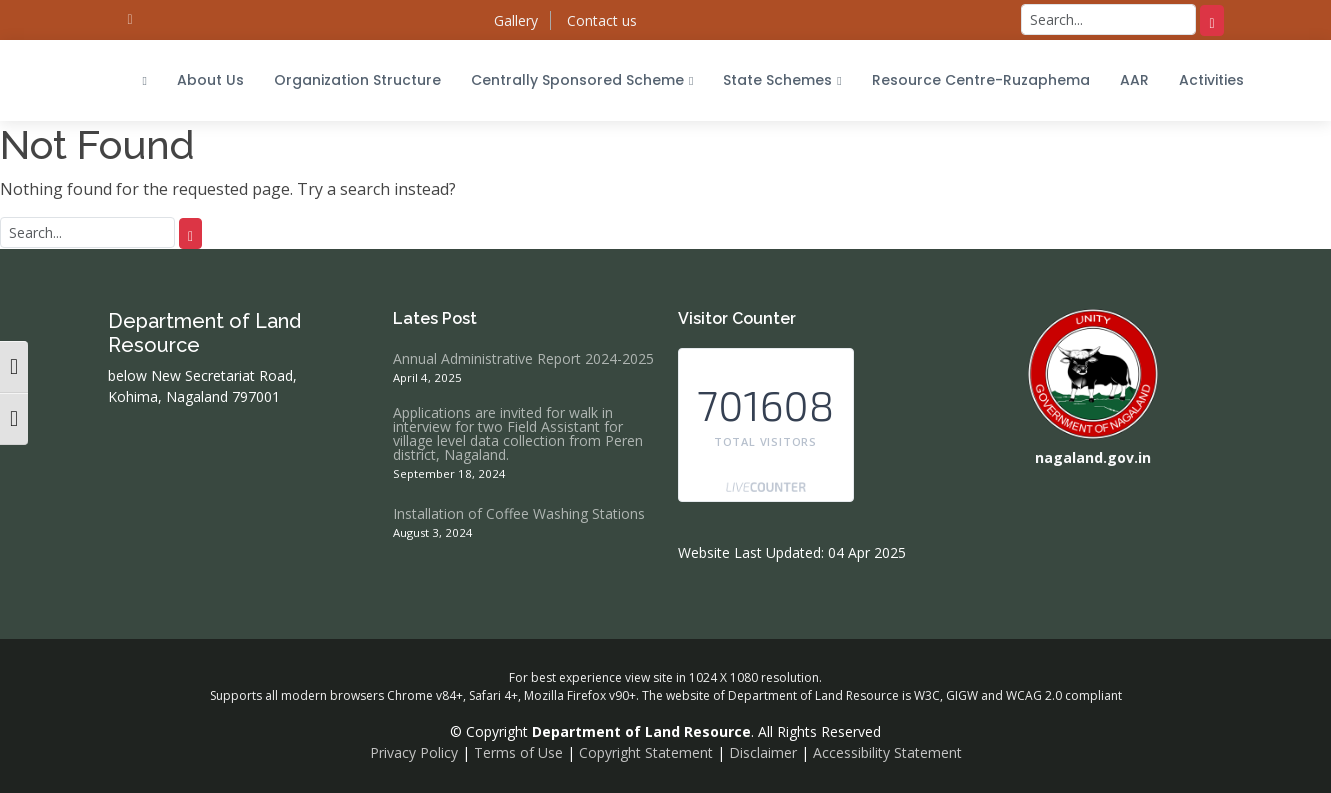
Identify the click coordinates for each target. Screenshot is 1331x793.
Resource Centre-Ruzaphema (981, 80)
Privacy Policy (414, 752)
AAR (1134, 80)
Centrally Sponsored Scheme (582, 80)
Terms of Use (518, 752)
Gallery (516, 20)
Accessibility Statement (887, 752)
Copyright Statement (646, 752)
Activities (1211, 80)
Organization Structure (357, 80)
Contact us (602, 20)
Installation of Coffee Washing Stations (519, 514)
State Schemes (782, 80)
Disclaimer (763, 752)
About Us (210, 80)
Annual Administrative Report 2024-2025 (523, 359)
